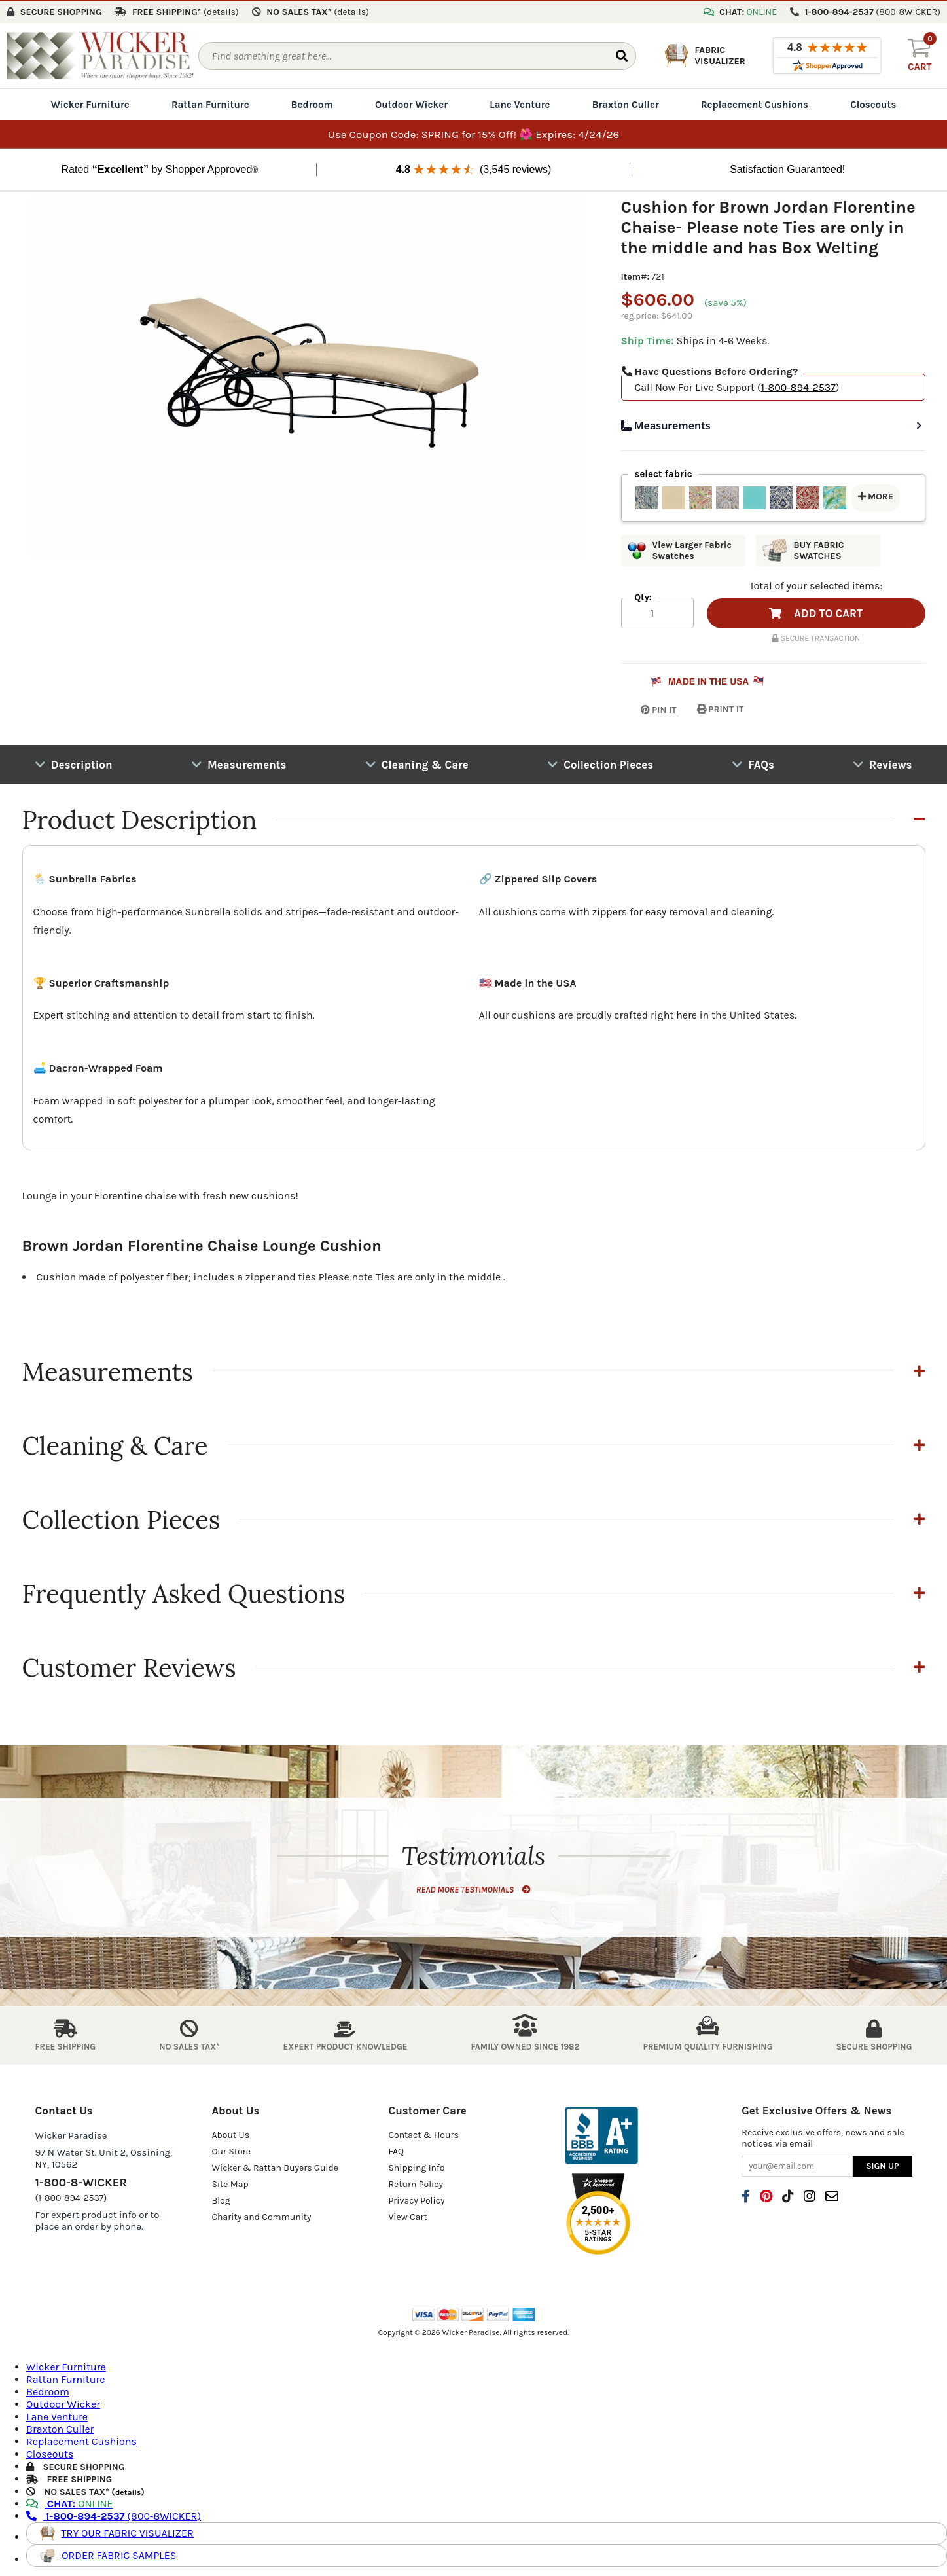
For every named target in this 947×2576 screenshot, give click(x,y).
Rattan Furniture (210, 103)
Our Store (231, 2149)
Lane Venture (520, 103)
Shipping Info (416, 2165)
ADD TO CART (816, 612)
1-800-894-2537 (798, 386)
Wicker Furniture (90, 103)
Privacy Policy (416, 2198)
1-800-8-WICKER (81, 2180)
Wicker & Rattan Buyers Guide (274, 2165)
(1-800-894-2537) (71, 2196)
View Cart (407, 2215)
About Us (230, 2133)
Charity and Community (261, 2215)
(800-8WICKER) (113, 2515)
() (221, 10)
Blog (220, 2198)
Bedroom (312, 103)
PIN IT (649, 708)
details (128, 2490)
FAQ (396, 2149)
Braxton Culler (625, 103)
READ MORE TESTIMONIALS (473, 1888)
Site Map (229, 2182)
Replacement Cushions (754, 103)
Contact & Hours (423, 2133)
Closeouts (873, 103)
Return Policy (415, 2182)
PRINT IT (720, 708)
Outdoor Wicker (411, 103)
